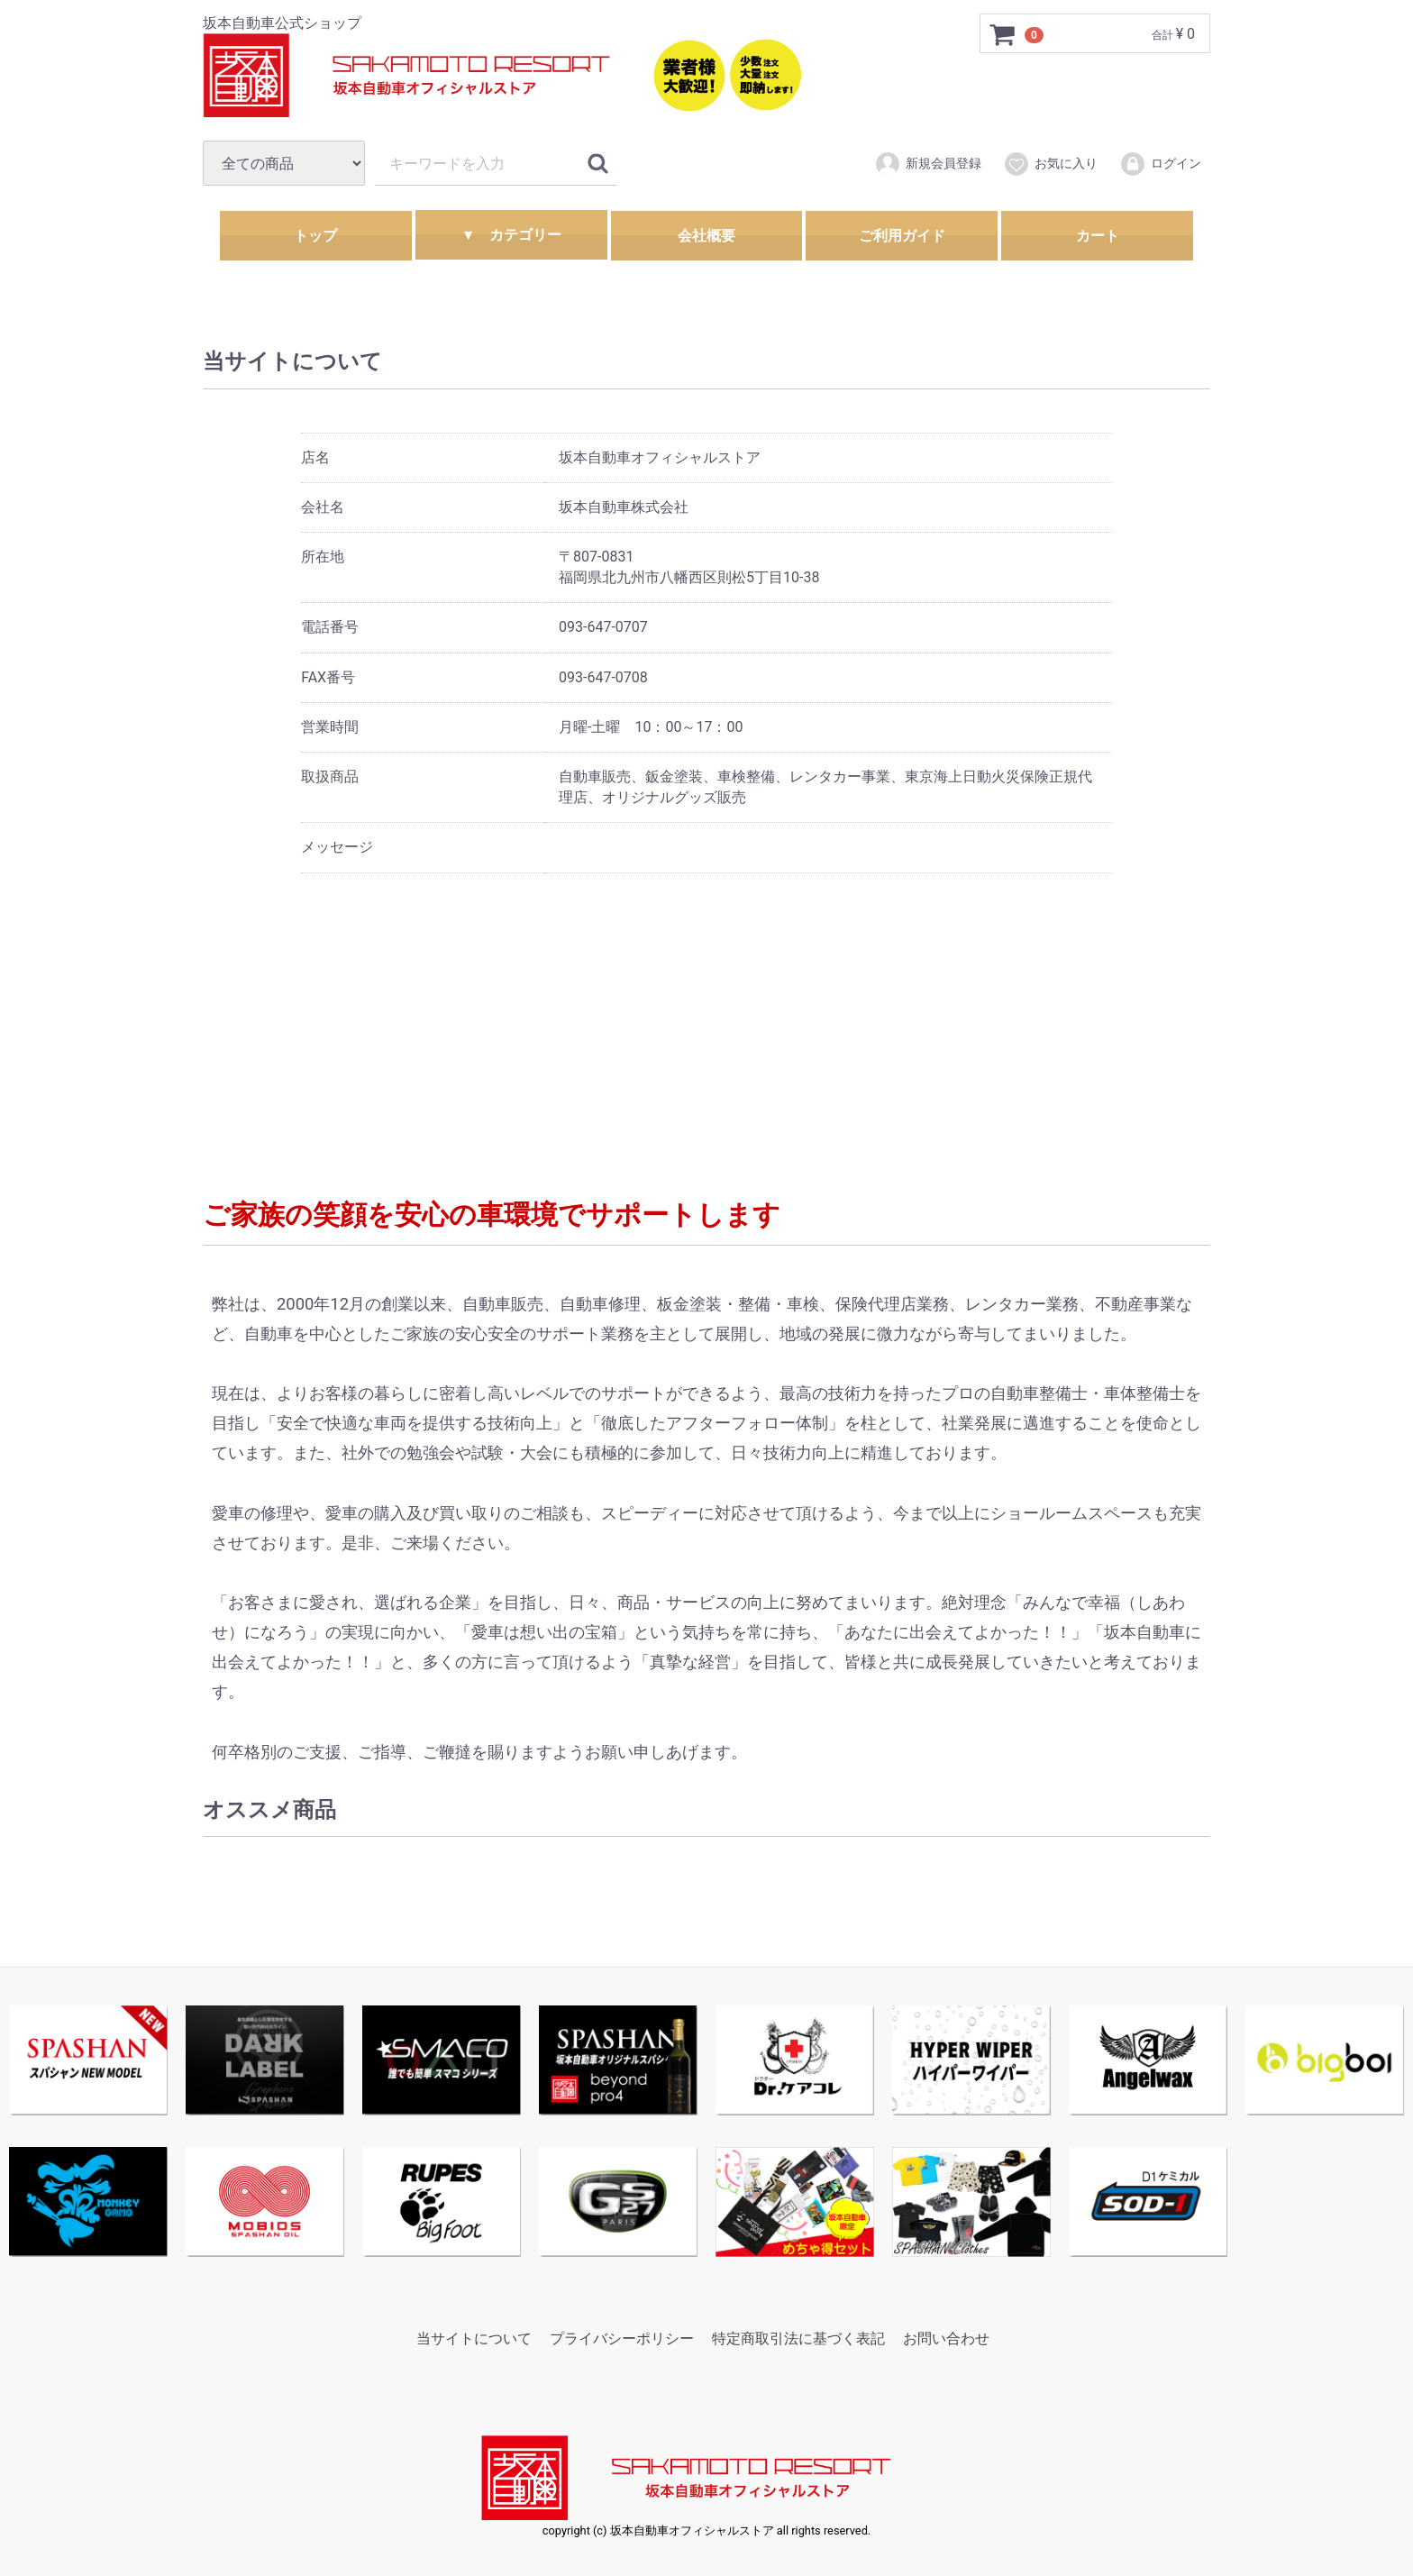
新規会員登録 (927, 164)
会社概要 (706, 235)
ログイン (1160, 164)
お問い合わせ (946, 2338)
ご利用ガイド (902, 235)
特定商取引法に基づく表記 (798, 2338)
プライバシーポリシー (622, 2338)
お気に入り (1050, 164)
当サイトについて (474, 2338)
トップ (315, 235)
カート (1097, 235)
